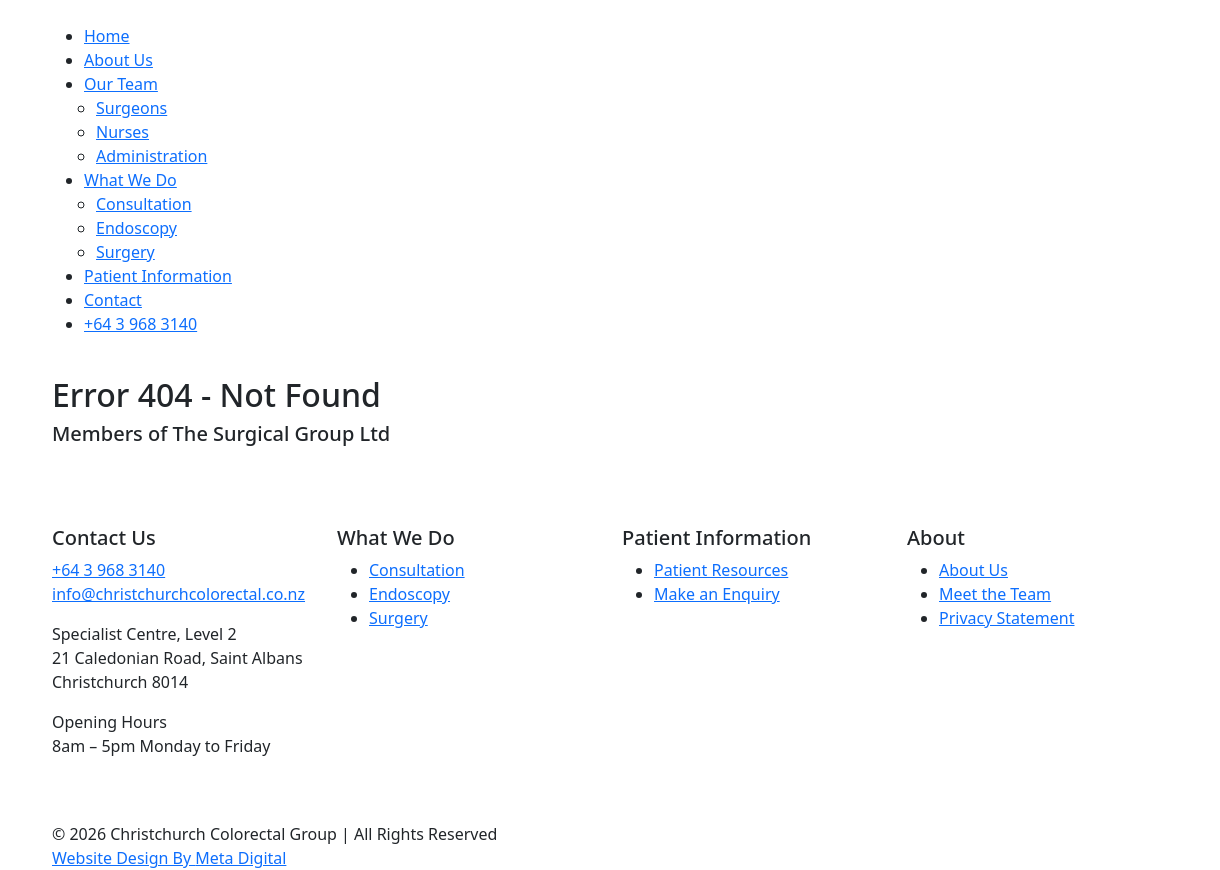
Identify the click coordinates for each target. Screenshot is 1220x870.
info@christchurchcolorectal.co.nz (178, 594)
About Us (118, 60)
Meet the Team (995, 594)
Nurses (122, 132)
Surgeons (131, 108)
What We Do (130, 180)
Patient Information (158, 276)
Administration (151, 156)
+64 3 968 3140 (140, 324)
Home (107, 36)
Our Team (121, 84)
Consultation (144, 204)
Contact (113, 300)
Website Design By (169, 858)
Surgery (125, 252)
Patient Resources (721, 570)
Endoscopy (136, 228)
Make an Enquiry (717, 594)
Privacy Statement (1007, 618)
